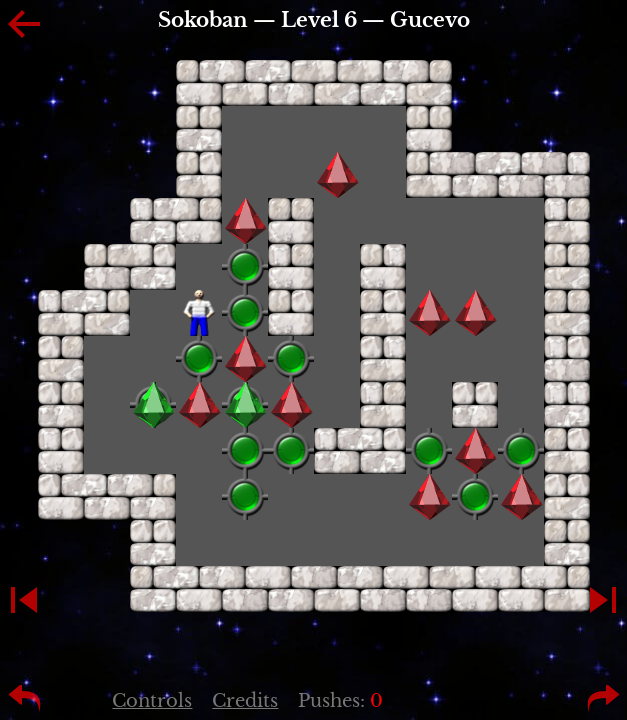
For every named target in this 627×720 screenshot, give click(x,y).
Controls (152, 701)
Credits (245, 701)
